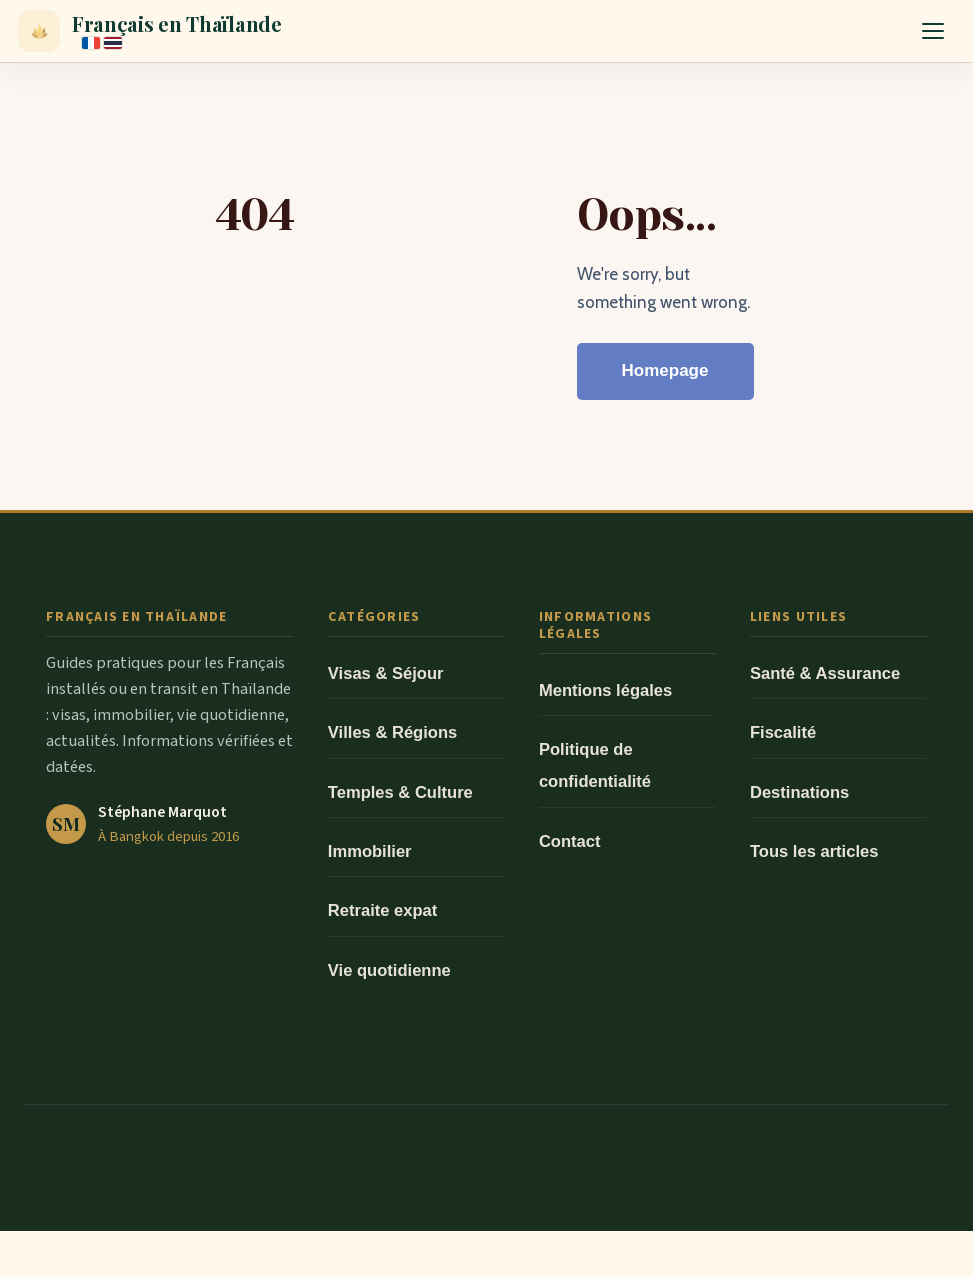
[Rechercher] (879, 31)
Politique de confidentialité (595, 765)
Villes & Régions (392, 732)
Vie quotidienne (389, 970)
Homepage (665, 370)
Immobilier (370, 851)
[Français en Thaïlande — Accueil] (150, 31)
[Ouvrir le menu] (933, 31)
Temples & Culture (400, 792)
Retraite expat (382, 910)
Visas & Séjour (386, 673)
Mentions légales (605, 690)
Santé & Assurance (825, 673)
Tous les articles (814, 851)
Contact (570, 841)
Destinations (799, 792)
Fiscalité (783, 732)
